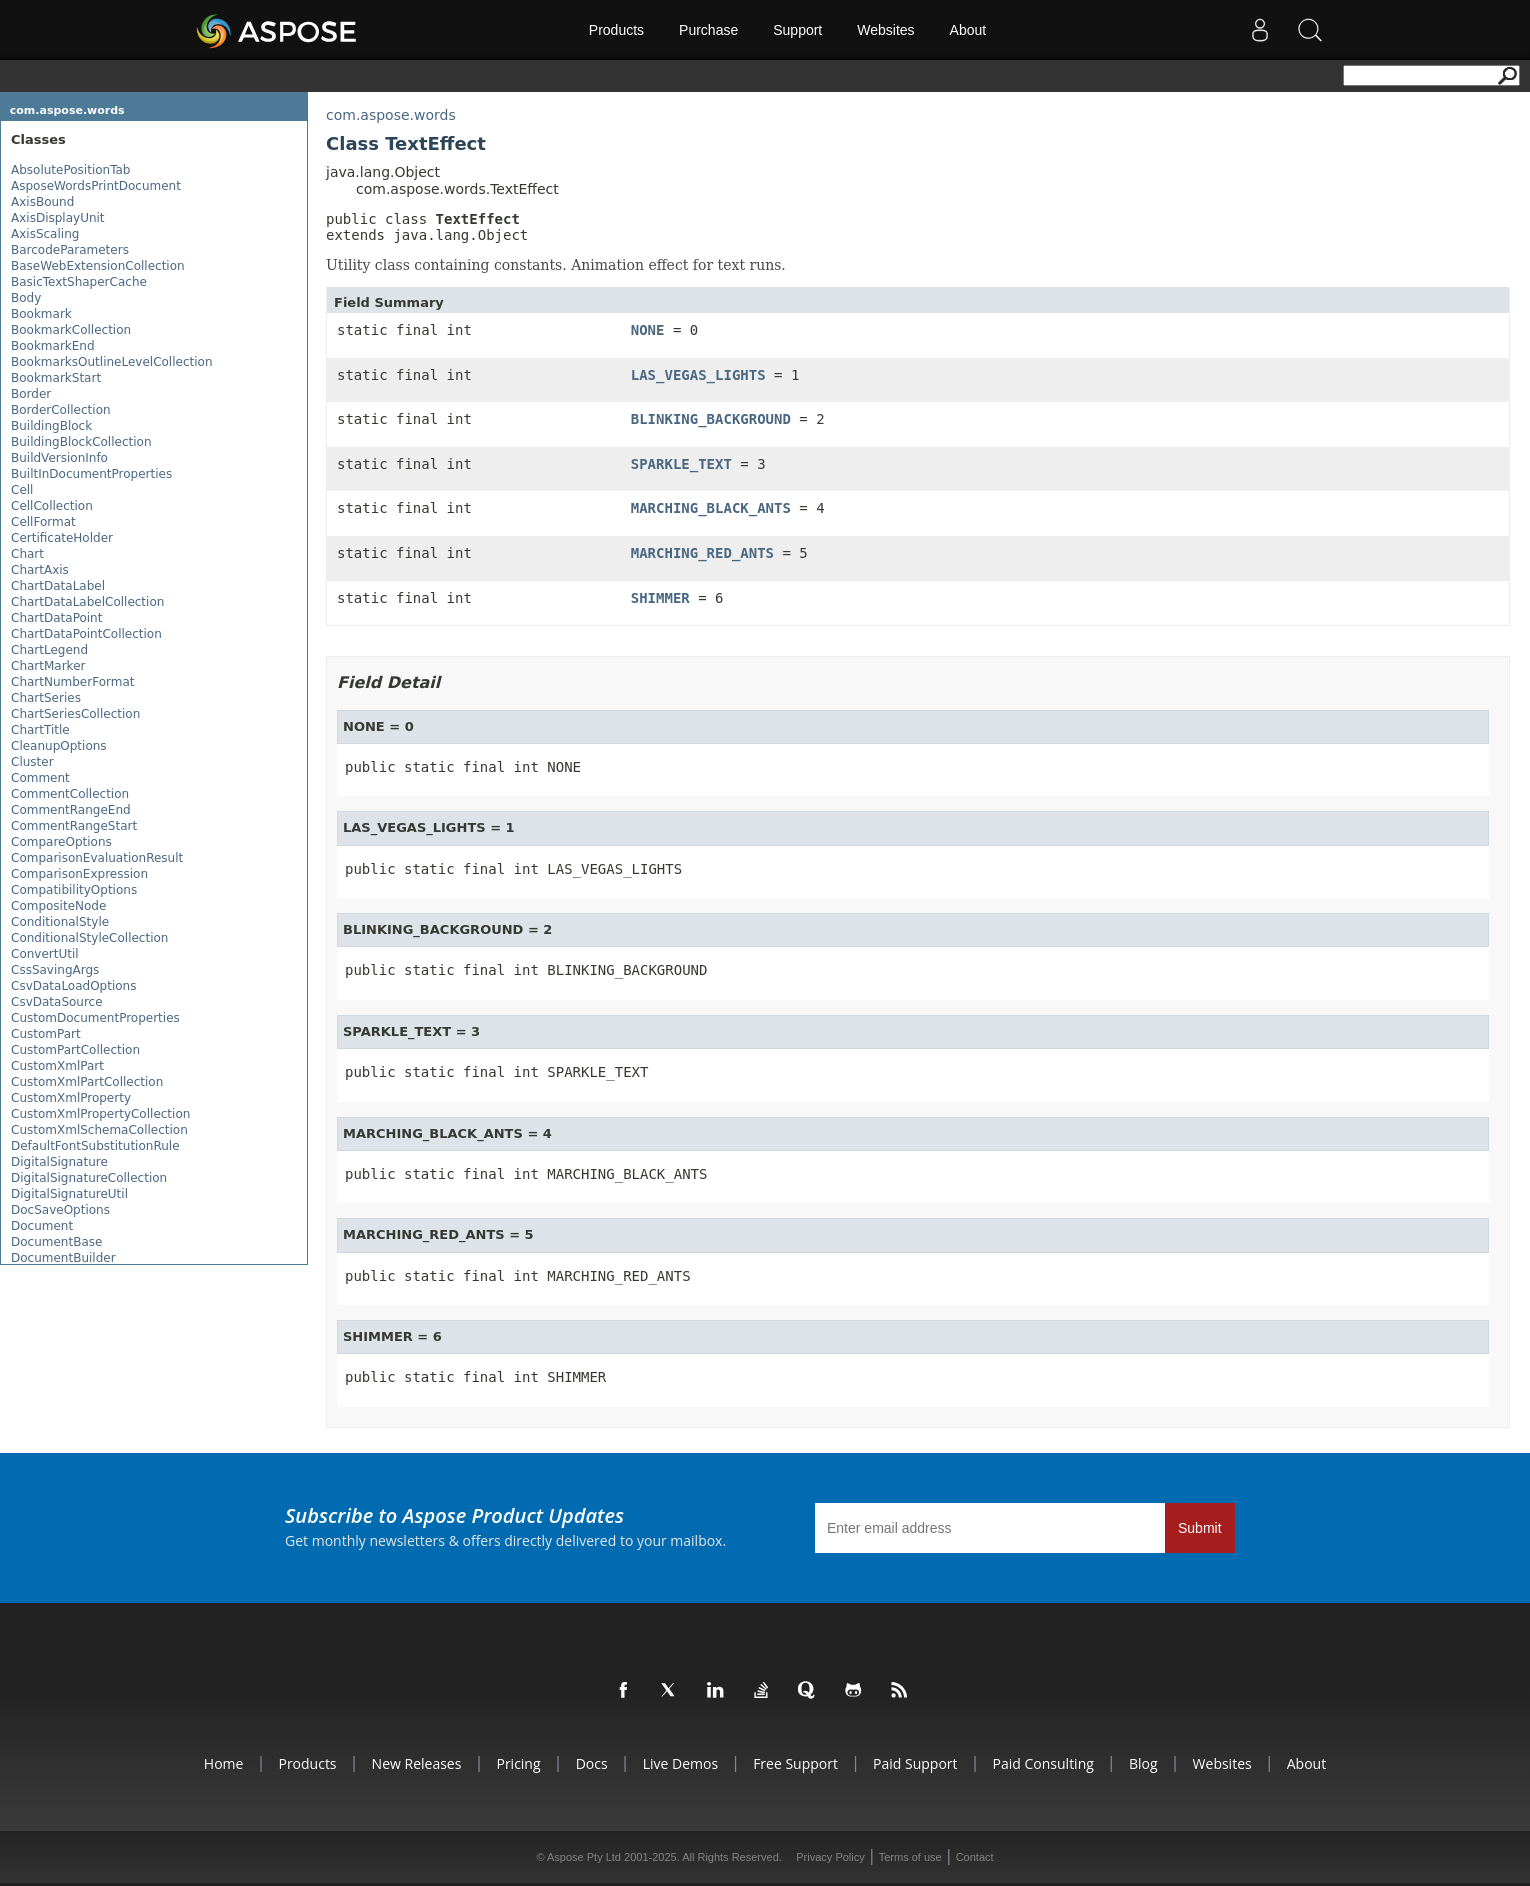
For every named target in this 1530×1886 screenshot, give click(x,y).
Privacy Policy (830, 1857)
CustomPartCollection (75, 1050)
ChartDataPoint (56, 618)
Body (26, 298)
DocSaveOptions (60, 1210)
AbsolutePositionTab (70, 170)
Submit (1200, 1528)
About (968, 30)
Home (224, 1763)
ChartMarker (48, 666)
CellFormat (43, 522)
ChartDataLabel (58, 586)
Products (616, 30)
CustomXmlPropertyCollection (100, 1114)
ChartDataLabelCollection (87, 602)
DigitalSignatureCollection (89, 1178)
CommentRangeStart (74, 826)
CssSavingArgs (55, 970)
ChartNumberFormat (72, 682)
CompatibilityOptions (74, 890)
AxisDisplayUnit (58, 218)
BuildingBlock (51, 426)
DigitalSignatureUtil (69, 1194)
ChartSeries (46, 698)
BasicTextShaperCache (79, 282)
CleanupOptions (59, 746)
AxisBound (42, 202)
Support (797, 30)
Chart (27, 554)
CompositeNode (58, 906)
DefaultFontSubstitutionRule (95, 1146)
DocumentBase (56, 1242)
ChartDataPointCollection (86, 634)
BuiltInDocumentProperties (91, 474)
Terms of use (910, 1857)
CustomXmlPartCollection (87, 1082)
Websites (885, 30)
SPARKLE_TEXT (681, 464)
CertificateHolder (62, 538)
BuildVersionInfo (59, 458)
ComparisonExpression (79, 874)
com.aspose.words (67, 110)
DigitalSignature (59, 1162)
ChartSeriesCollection (75, 714)
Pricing (518, 1763)
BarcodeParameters (70, 250)
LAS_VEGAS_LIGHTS (698, 375)
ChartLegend (49, 650)
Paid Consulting (1043, 1763)
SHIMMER (660, 598)
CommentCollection (70, 794)
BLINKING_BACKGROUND (711, 419)
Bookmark (41, 314)
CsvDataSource (57, 1002)
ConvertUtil (45, 954)
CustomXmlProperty (71, 1098)
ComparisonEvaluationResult (97, 858)
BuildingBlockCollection (81, 442)
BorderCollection (61, 410)
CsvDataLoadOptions (73, 986)
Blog (1143, 1763)
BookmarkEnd (53, 346)
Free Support (795, 1763)
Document (42, 1226)
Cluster (32, 762)
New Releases (417, 1763)
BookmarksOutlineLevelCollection (112, 362)
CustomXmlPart (57, 1066)
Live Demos (680, 1763)
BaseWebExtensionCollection (98, 266)
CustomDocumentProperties (95, 1018)
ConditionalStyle (60, 922)
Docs (592, 1763)
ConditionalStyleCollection (89, 938)
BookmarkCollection (71, 330)
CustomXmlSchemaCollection (99, 1130)
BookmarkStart (56, 378)
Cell (22, 490)
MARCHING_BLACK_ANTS (711, 508)
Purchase (708, 30)
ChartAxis (40, 570)
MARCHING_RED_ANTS (702, 553)
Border (31, 394)
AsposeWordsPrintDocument (96, 186)
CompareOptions (61, 842)
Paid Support (915, 1763)
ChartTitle (40, 730)
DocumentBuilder (63, 1258)
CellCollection (52, 506)
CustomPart (46, 1034)
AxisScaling (45, 234)
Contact (975, 1857)
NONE (648, 330)
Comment (40, 778)
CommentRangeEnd (71, 810)
